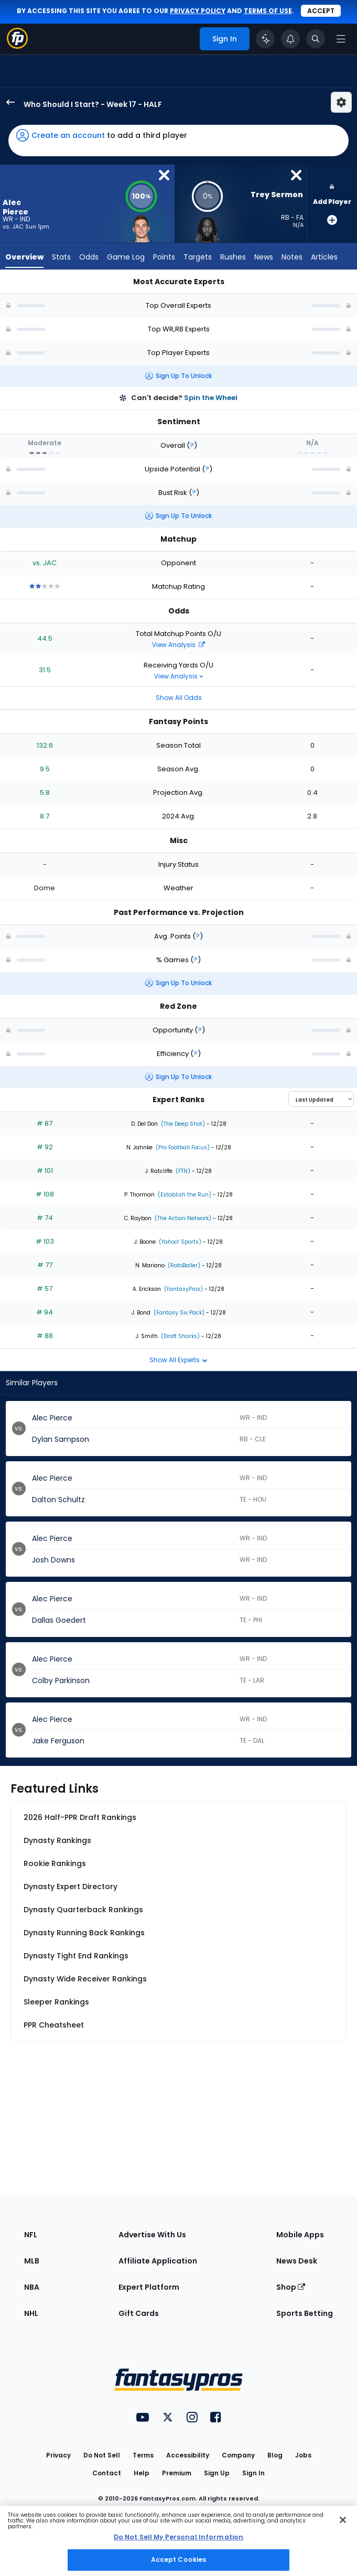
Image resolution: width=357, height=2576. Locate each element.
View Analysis (178, 644)
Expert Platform (148, 2287)
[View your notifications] (290, 38)
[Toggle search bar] (315, 38)
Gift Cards (138, 2313)
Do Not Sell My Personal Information (178, 2536)
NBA (31, 2287)
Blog (275, 2455)
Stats (61, 257)
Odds (89, 257)
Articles (324, 257)
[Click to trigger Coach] (265, 38)
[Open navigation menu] (340, 38)
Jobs (303, 2455)
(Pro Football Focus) (182, 1147)
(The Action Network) (182, 1218)
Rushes (233, 257)
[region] (178, 2541)
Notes (292, 257)
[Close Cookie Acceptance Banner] (343, 2520)
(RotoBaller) (183, 1265)
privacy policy (197, 10)
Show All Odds (179, 697)
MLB (31, 2261)
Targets (197, 257)
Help (141, 2473)
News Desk (296, 2261)
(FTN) (182, 1171)
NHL (31, 2313)
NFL (30, 2234)
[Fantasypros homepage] (17, 45)
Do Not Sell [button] (101, 2455)
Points (164, 257)
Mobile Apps (300, 2234)
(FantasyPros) (183, 1289)
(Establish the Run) (183, 1195)
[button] (178, 140)
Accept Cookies (179, 2559)
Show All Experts (178, 1359)
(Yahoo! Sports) (179, 1242)
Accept (320, 10)
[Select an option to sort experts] (321, 1099)
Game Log (126, 257)
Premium (176, 2473)
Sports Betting (304, 2313)
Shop (290, 2287)
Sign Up (217, 2473)
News (263, 257)
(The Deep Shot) (182, 1124)
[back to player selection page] (7, 102)
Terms (143, 2455)
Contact (106, 2473)
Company (238, 2455)
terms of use (268, 10)
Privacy (58, 2455)
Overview (24, 257)
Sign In (253, 2473)
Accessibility (187, 2455)
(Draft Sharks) (179, 1336)
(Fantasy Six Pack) (178, 1313)
